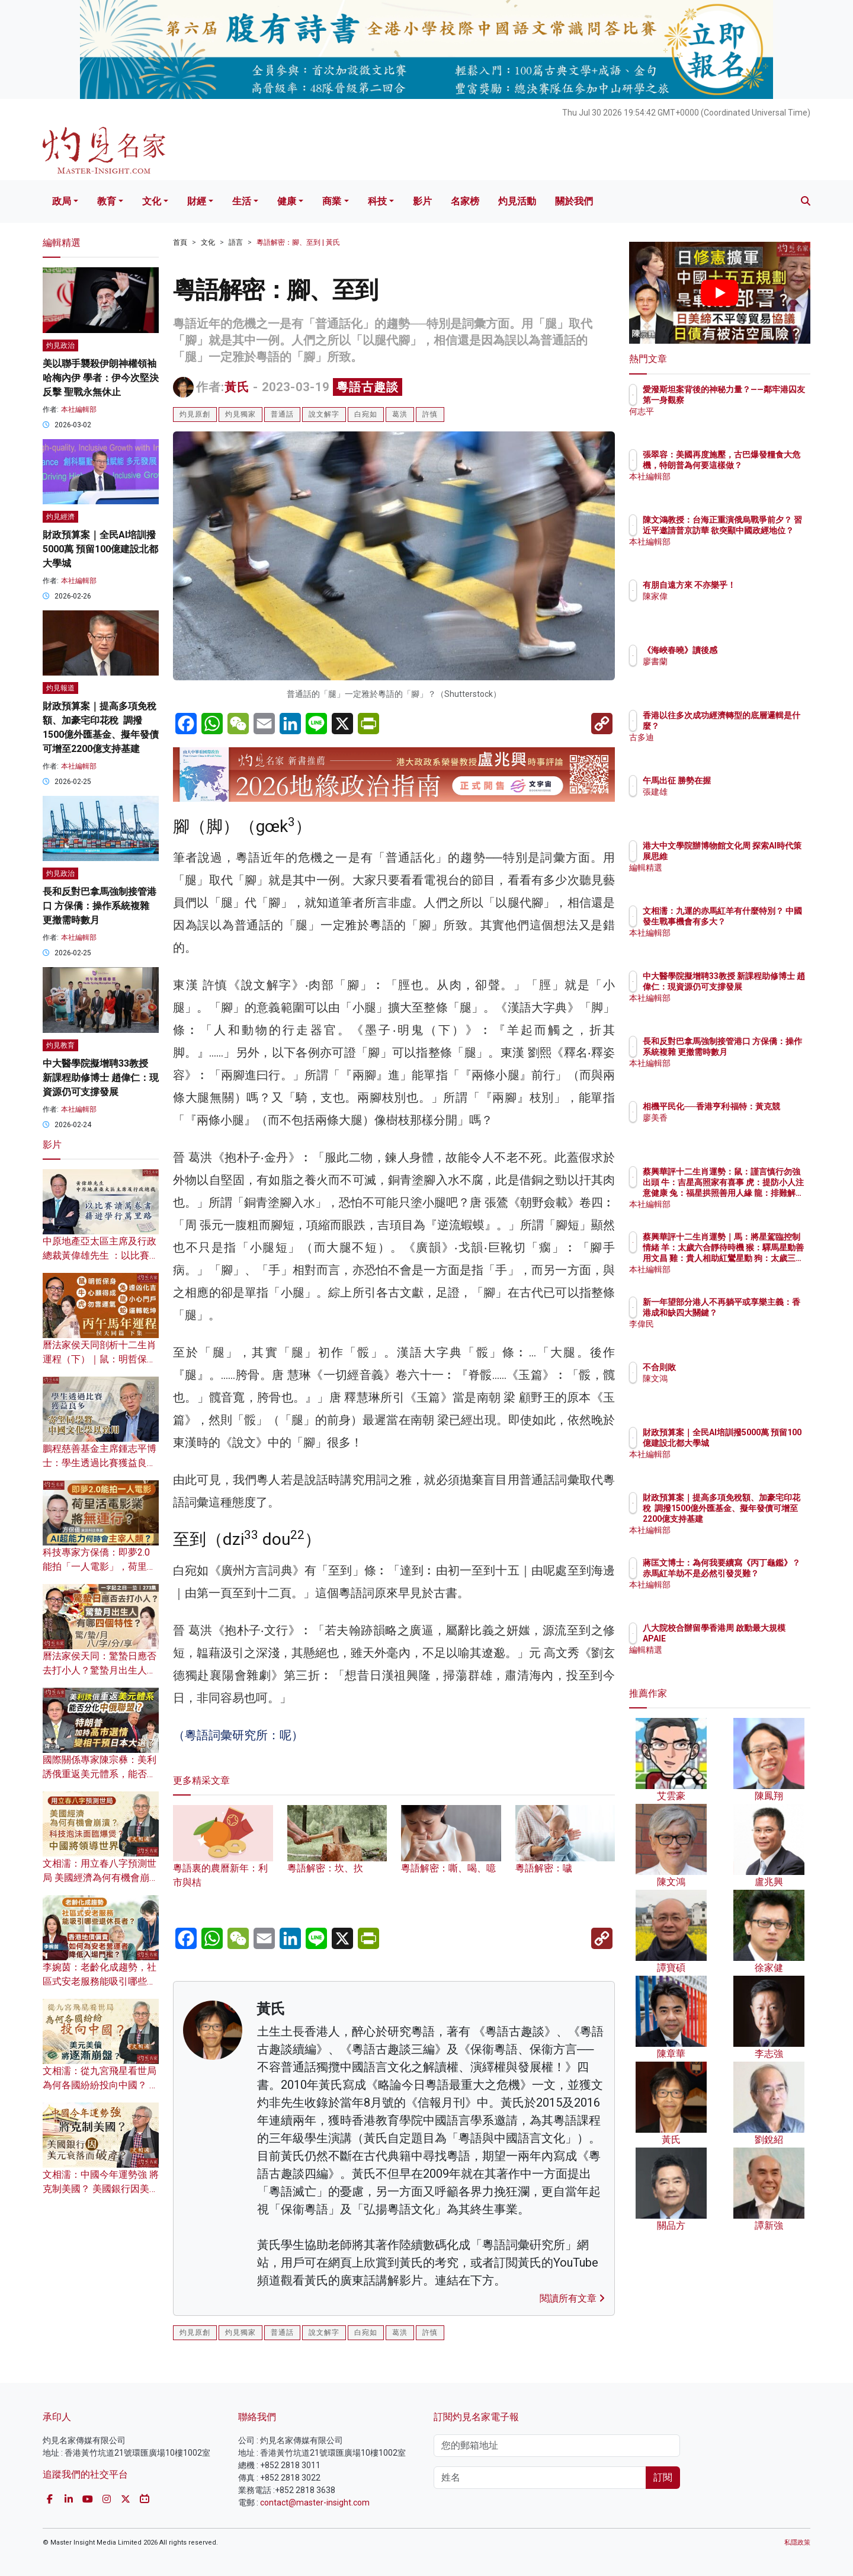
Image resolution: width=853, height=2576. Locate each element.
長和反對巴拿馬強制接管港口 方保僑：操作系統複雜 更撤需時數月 (99, 906)
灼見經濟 (60, 517)
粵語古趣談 (367, 387)
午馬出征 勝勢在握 (746, 780)
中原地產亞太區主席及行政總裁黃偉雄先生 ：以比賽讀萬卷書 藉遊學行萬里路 (101, 1255)
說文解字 (324, 414)
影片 (422, 201)
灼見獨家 (240, 414)
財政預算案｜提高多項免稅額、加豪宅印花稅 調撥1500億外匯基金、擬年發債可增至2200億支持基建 (759, 1519)
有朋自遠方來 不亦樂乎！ (758, 585)
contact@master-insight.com (315, 2502)
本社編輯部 (79, 409)
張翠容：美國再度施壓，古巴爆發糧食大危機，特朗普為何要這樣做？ (757, 465)
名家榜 (465, 201)
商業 (331, 201)
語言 (236, 242)
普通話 (282, 414)
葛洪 (400, 414)
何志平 (724, 422)
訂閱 (662, 2477)
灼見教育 (60, 1045)
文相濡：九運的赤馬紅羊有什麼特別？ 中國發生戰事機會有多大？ (758, 921)
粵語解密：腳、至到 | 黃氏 (298, 242)
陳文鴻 (724, 1378)
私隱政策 (797, 2542)
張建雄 (724, 791)
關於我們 (574, 201)
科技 (377, 201)
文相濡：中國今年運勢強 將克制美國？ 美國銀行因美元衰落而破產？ (101, 2189)
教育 (106, 201)
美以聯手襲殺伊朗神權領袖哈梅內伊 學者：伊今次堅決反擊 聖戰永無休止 (101, 378)
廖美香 (724, 1128)
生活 (241, 201)
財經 (196, 201)
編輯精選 (728, 867)
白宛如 (365, 414)
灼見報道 (60, 688)
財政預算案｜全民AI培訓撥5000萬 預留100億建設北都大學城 (100, 549)
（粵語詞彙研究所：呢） (238, 1735)
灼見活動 (517, 201)
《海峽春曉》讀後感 (749, 650)
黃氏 (237, 387)
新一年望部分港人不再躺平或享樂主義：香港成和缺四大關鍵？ (757, 1312)
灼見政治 (60, 345)
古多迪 (724, 737)
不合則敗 (728, 1367)
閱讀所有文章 (572, 2298)
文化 (151, 201)
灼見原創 (194, 414)
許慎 (430, 414)
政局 (61, 201)
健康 (286, 201)
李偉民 (724, 1334)
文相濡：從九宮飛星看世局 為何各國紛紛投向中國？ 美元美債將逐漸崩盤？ (101, 2085)
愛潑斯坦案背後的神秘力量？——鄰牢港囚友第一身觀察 (757, 400)
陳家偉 (724, 596)
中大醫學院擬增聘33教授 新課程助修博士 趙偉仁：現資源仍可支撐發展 (101, 1077)
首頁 (180, 242)
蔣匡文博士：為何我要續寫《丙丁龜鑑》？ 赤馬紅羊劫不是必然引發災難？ (758, 1573)
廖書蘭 (724, 661)
